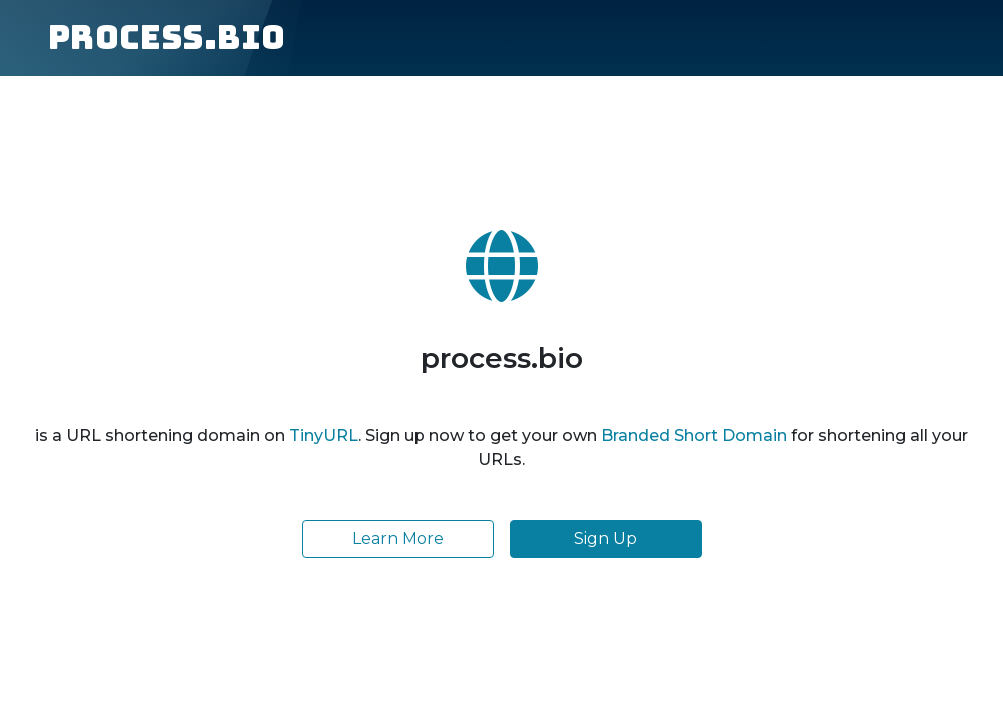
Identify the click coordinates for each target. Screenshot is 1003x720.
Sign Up (605, 538)
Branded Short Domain (694, 435)
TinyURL (323, 435)
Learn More (398, 538)
